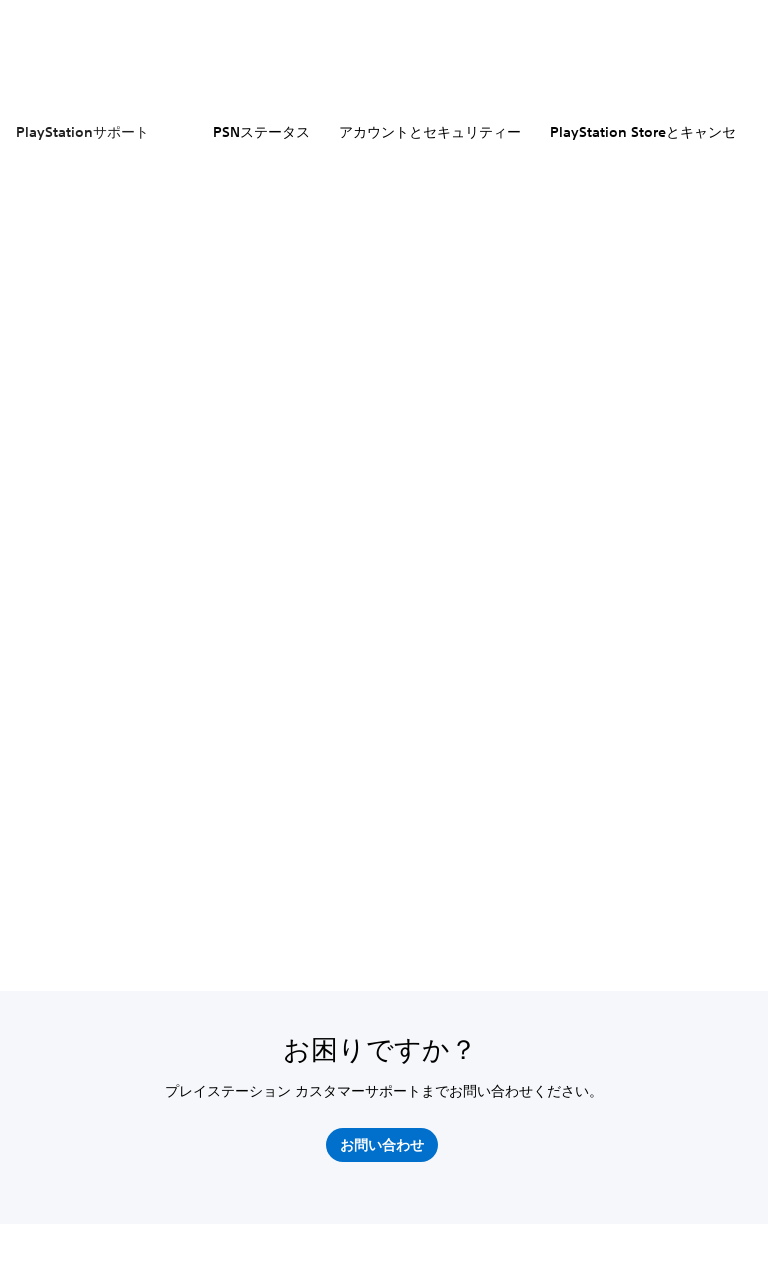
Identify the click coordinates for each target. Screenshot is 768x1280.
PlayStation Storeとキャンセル (650, 132)
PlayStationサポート (82, 132)
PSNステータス (261, 132)
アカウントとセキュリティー (430, 132)
